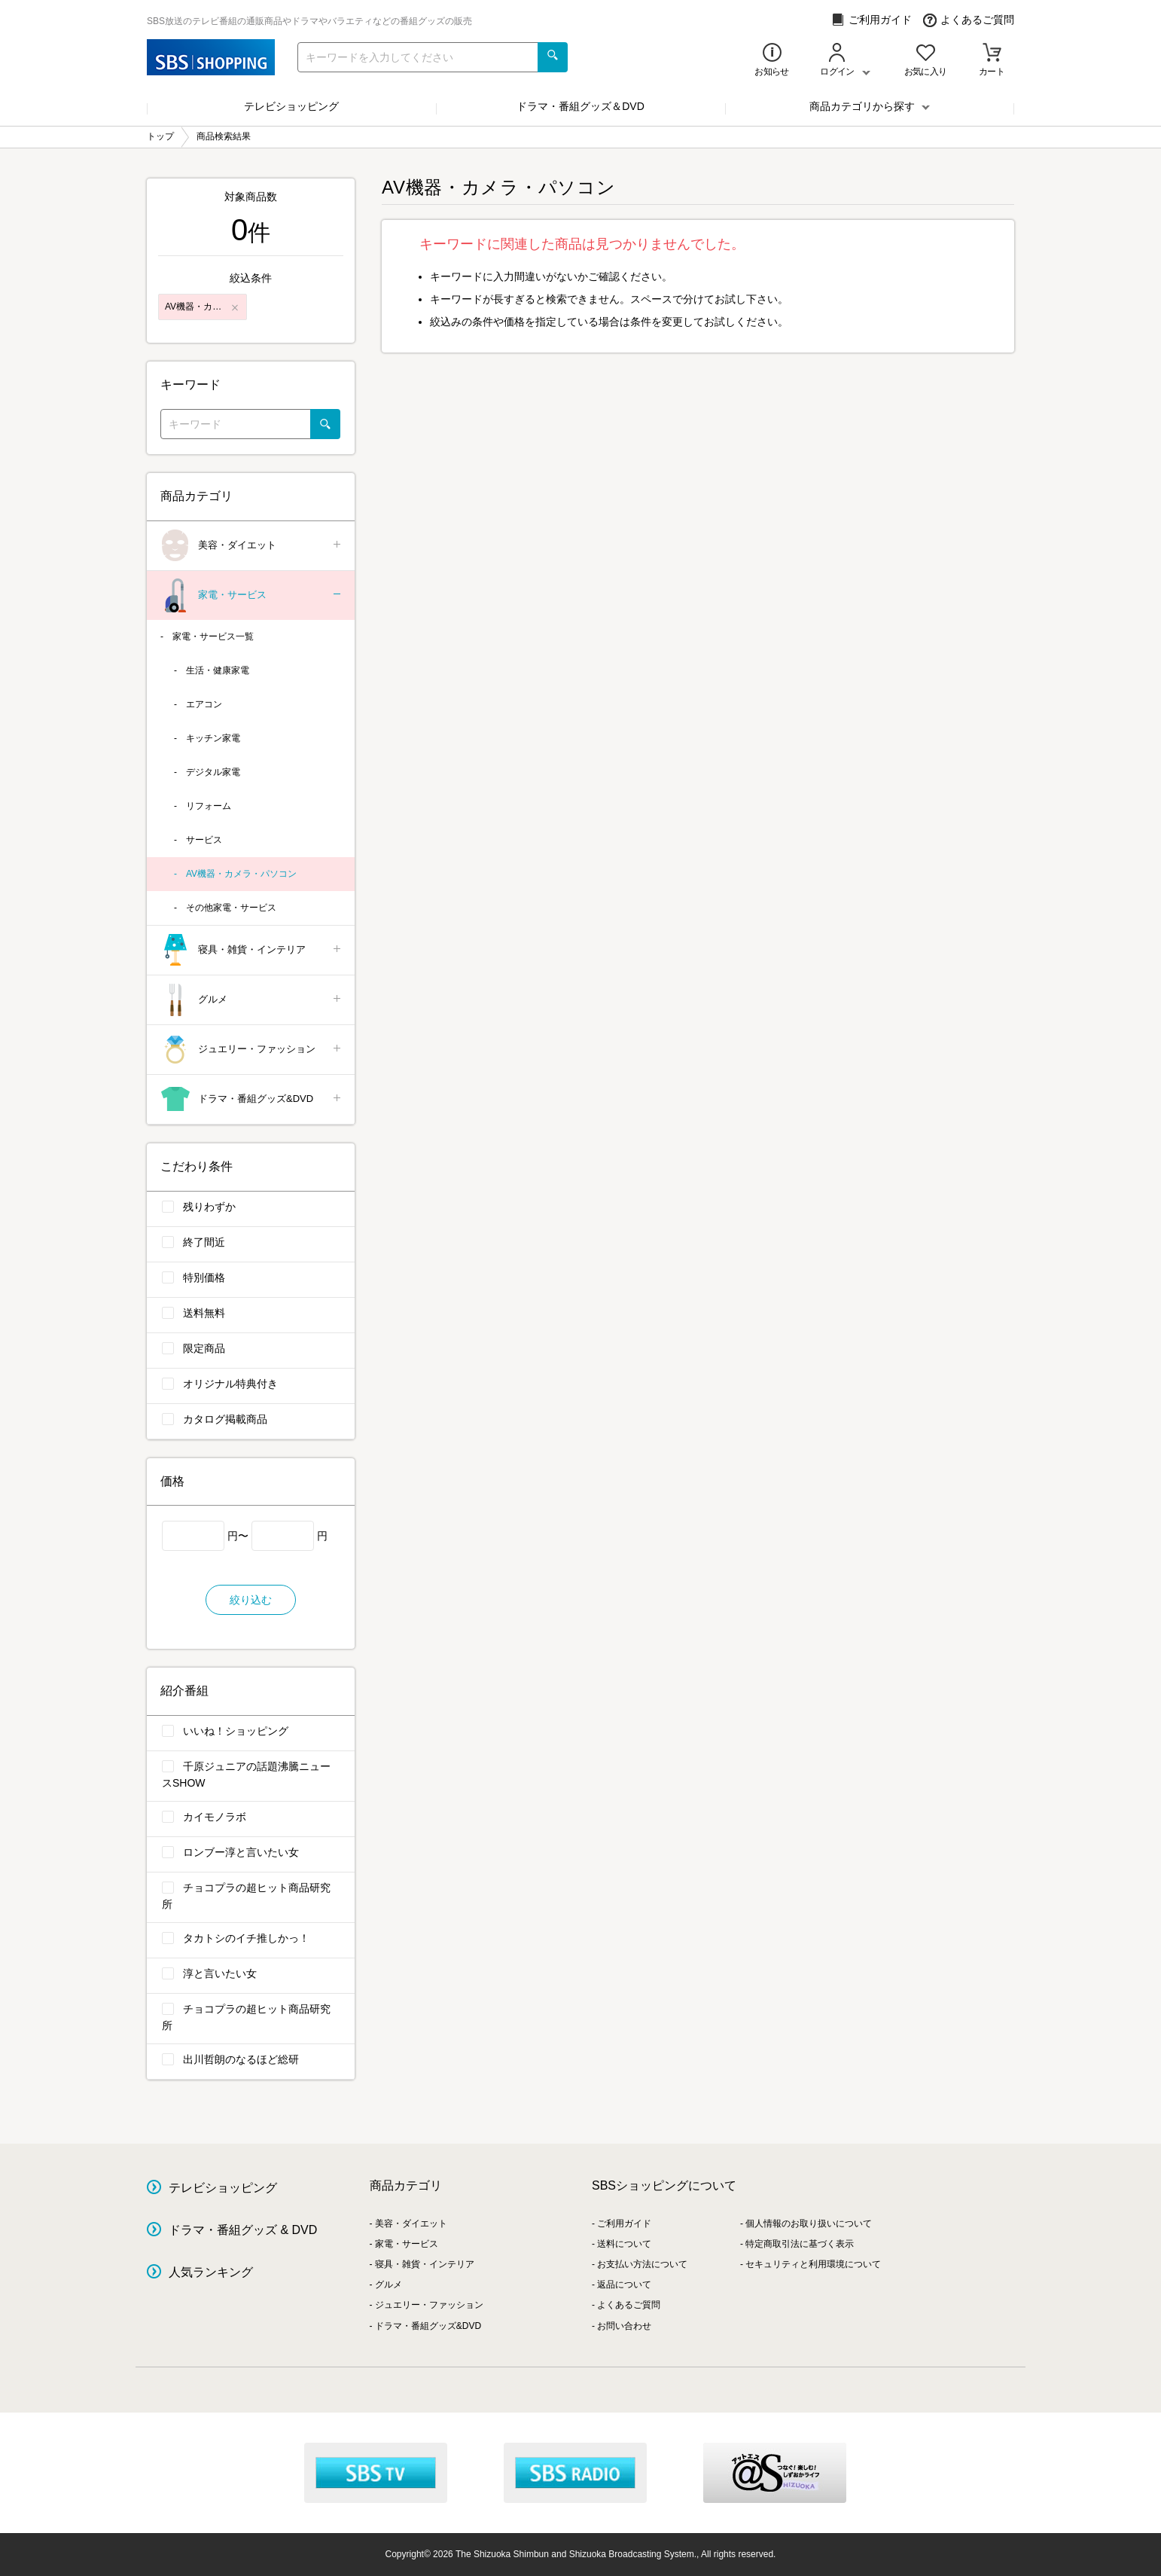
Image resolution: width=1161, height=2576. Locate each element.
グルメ (251, 1000)
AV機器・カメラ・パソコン (241, 873)
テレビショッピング (291, 106)
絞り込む (251, 1600)
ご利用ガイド (871, 20)
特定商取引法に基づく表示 (799, 2244)
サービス (204, 840)
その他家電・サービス (231, 907)
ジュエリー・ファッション (251, 1050)
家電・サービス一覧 (213, 636)
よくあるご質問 (968, 20)
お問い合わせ (624, 2326)
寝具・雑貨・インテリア (251, 950)
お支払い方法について (642, 2264)
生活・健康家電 (217, 670)
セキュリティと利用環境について (813, 2264)
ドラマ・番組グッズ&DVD (251, 1099)
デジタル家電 (213, 772)
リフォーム (208, 806)
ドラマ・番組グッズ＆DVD (580, 106)
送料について (624, 2244)
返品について (624, 2284)
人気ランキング (211, 2272)
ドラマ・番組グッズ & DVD (243, 2229)
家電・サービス (251, 595)
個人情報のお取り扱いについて (808, 2223)
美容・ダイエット (251, 546)
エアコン (204, 704)
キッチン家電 (213, 738)
